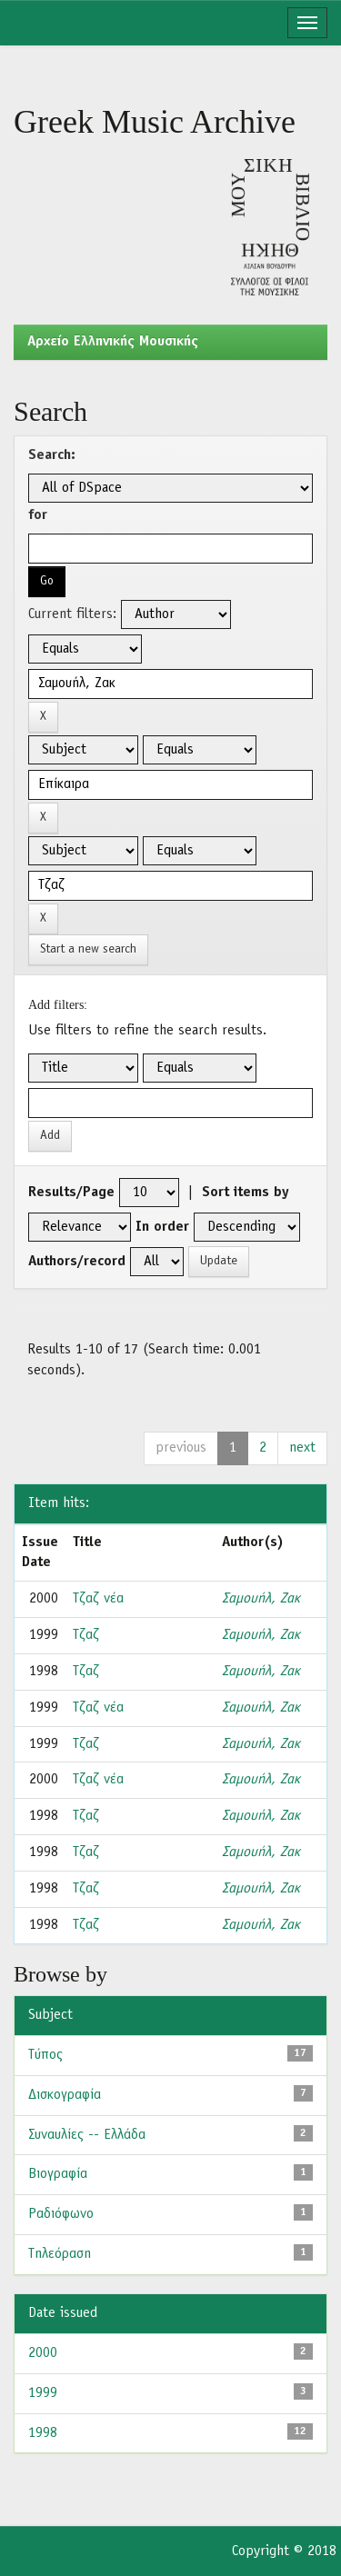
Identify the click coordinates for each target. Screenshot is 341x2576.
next (302, 1448)
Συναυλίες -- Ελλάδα (86, 2135)
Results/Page (71, 1192)
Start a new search (88, 949)
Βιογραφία (57, 2174)
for (37, 515)
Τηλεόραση (59, 2254)
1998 (42, 2433)
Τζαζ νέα (98, 1599)
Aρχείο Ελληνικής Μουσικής (112, 341)
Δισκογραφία (64, 2095)
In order (162, 1227)
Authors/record (76, 1261)
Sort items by (245, 1192)
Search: (51, 455)
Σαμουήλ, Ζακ (261, 1599)
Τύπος (45, 2055)
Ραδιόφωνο (61, 2214)
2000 (42, 2353)
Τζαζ (86, 1635)
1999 (42, 2393)
